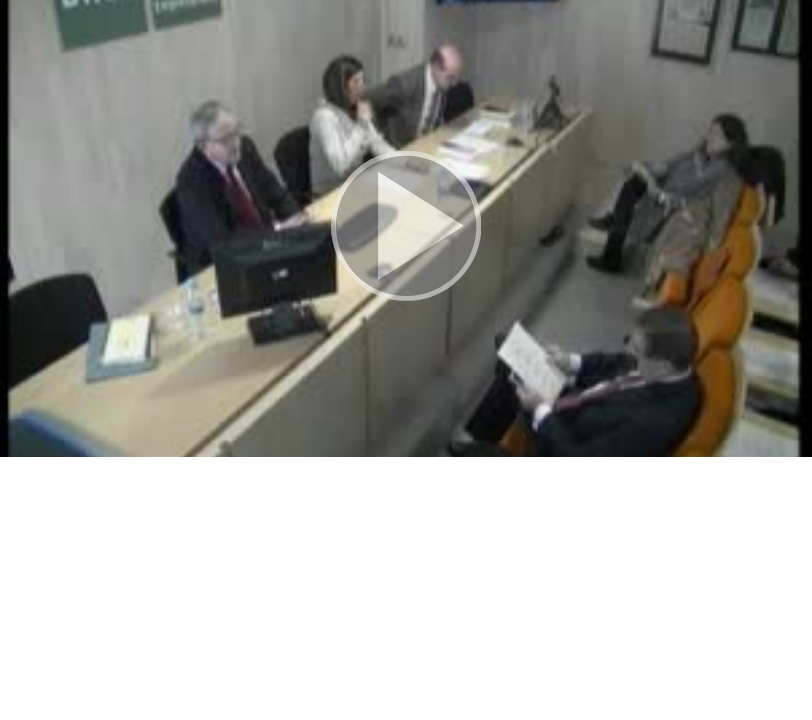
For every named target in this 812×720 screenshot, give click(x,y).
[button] (406, 228)
